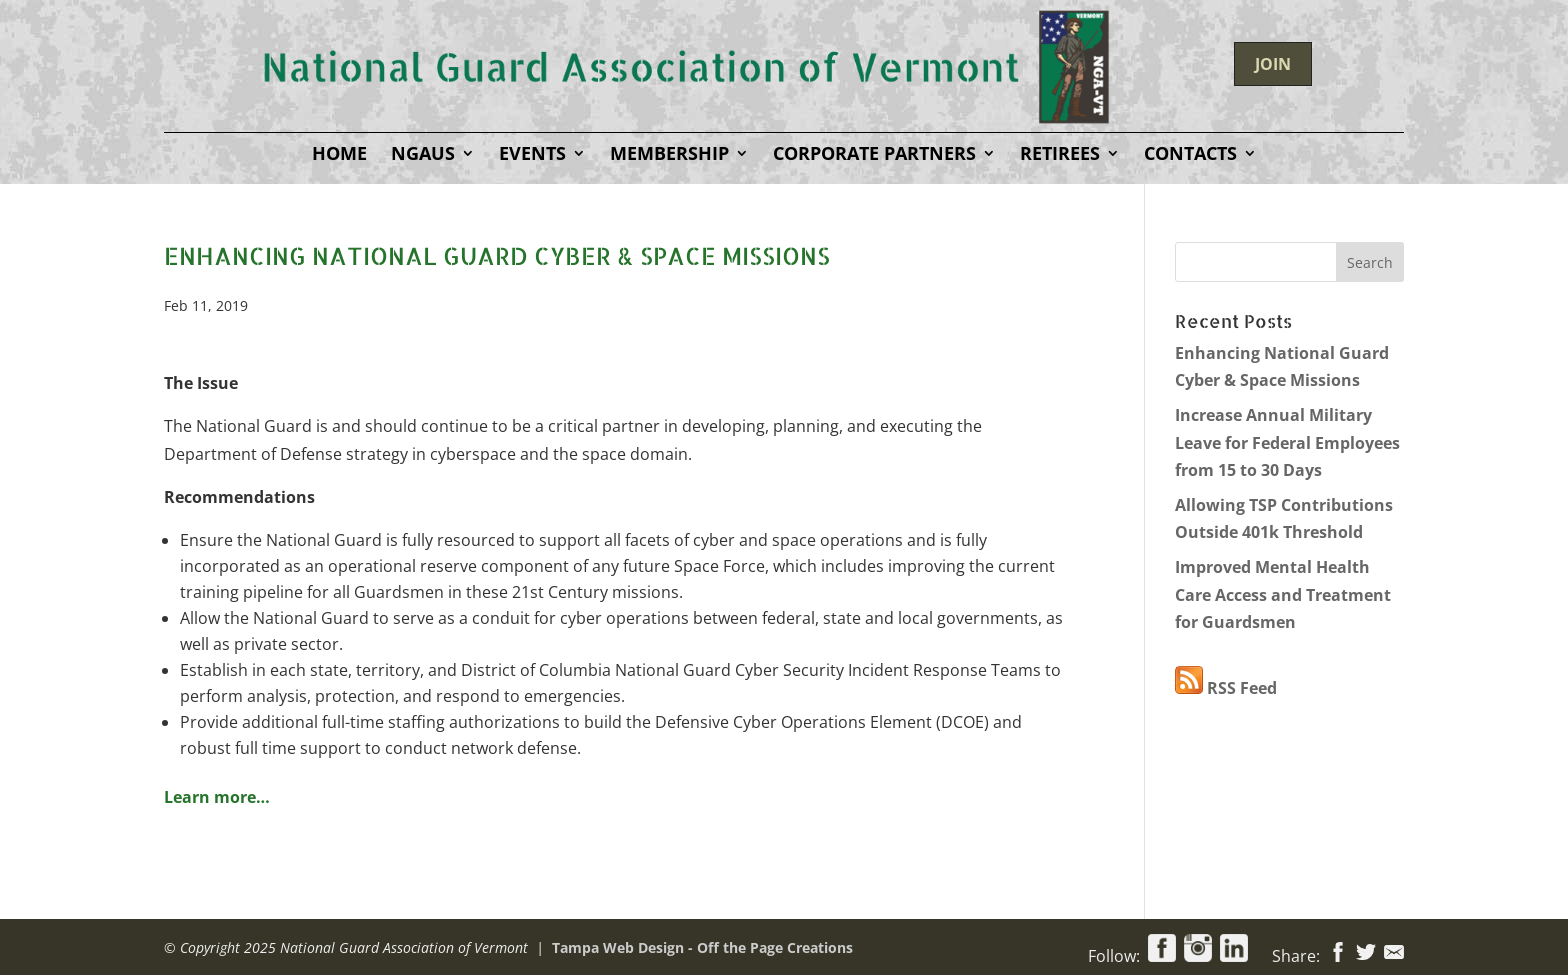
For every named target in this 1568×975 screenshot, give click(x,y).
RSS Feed (1226, 688)
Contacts (1190, 155)
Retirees (1060, 155)
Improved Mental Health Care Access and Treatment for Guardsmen (1283, 594)
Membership (669, 155)
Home (339, 155)
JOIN (1273, 64)
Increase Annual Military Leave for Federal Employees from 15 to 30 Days (1287, 442)
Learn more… (217, 797)
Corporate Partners (874, 155)
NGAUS (423, 155)
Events (532, 155)
